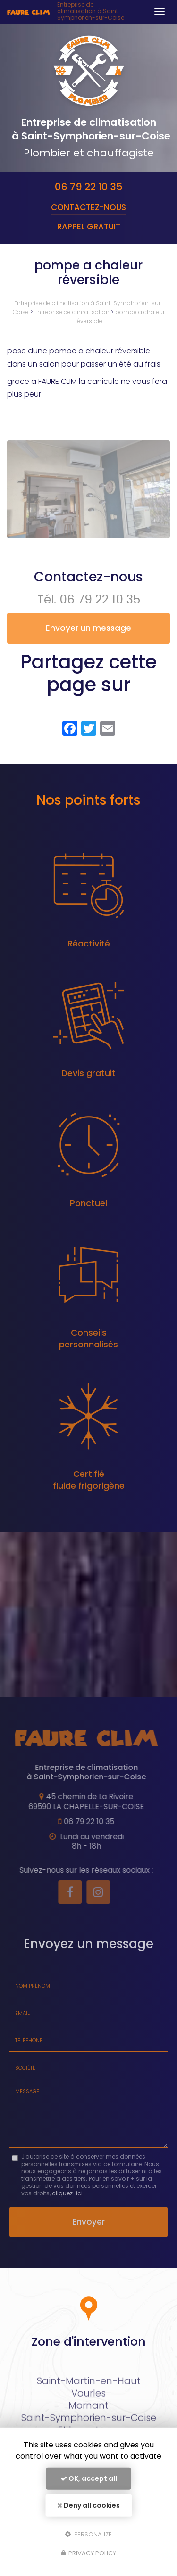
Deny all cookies (88, 2505)
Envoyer (88, 2221)
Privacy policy (88, 2553)
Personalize (88, 2533)
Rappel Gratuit (88, 226)
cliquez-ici (67, 2193)
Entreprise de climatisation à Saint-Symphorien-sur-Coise (90, 11)
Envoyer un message (88, 628)
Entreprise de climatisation (72, 312)
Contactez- (88, 207)
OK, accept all (88, 2478)
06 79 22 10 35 (89, 187)
